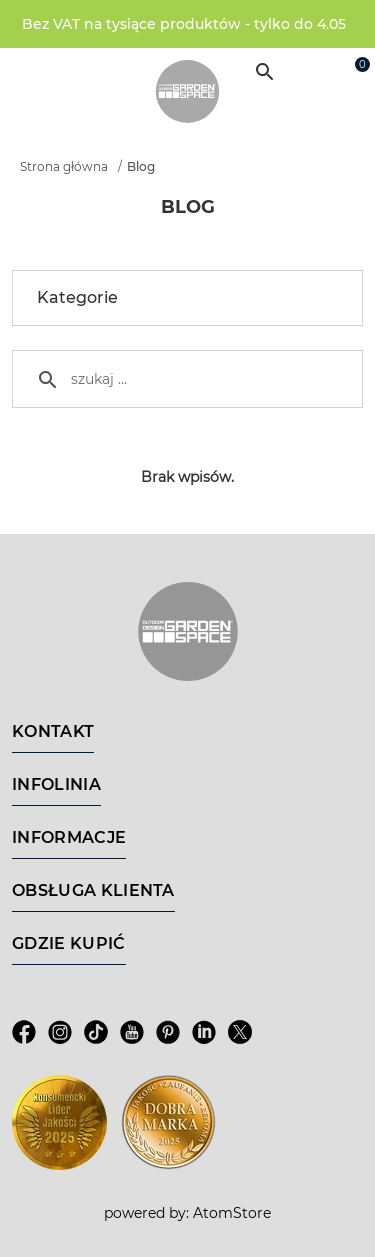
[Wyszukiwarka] (265, 72)
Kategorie (191, 298)
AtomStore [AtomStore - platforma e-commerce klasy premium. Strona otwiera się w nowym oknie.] (232, 1213)
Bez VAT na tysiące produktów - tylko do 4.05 (184, 24)
